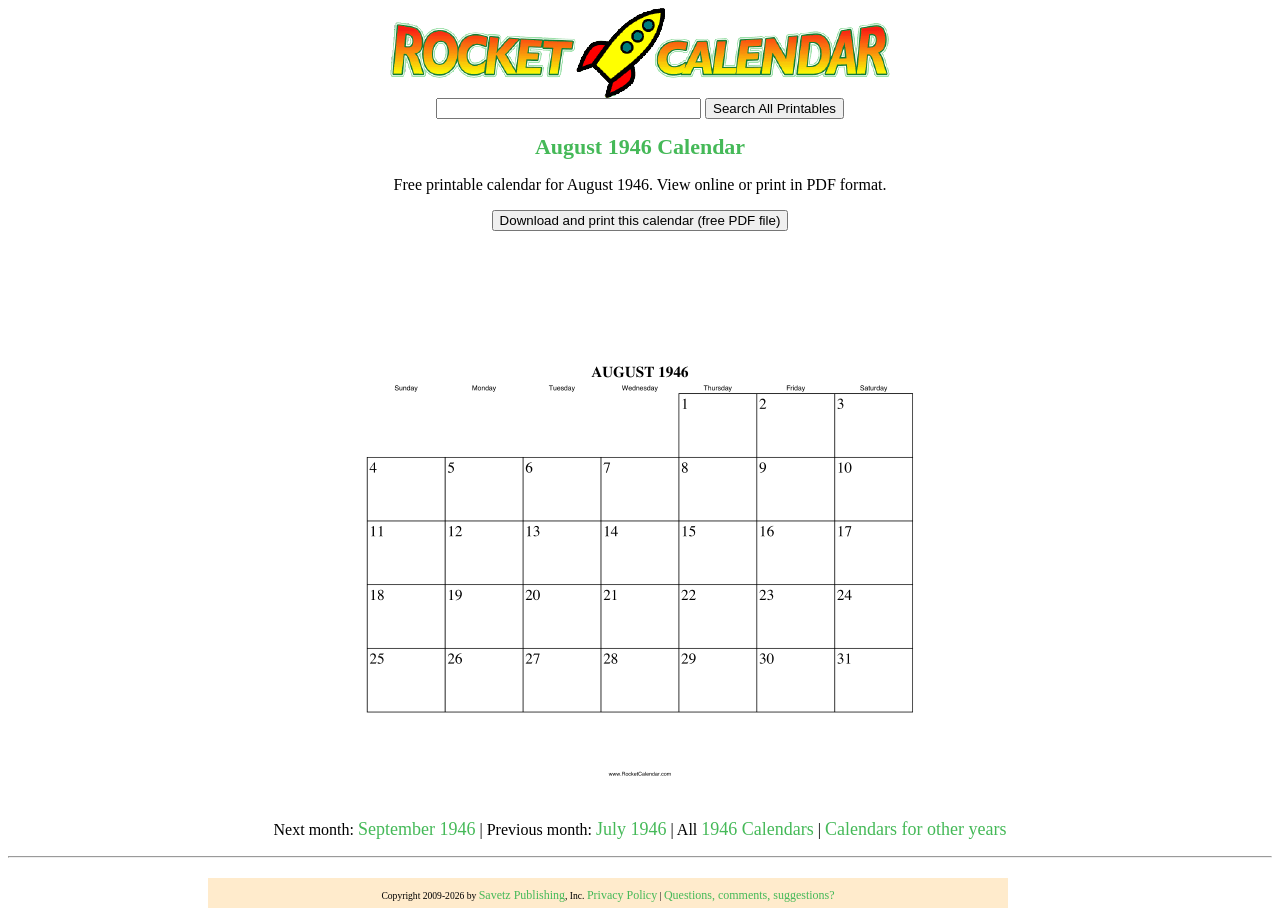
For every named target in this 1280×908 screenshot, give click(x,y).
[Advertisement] (640, 276)
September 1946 (416, 829)
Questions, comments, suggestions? (749, 895)
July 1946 (631, 829)
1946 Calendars (757, 829)
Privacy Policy (622, 895)
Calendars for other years (915, 829)
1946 (630, 146)
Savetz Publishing (522, 895)
